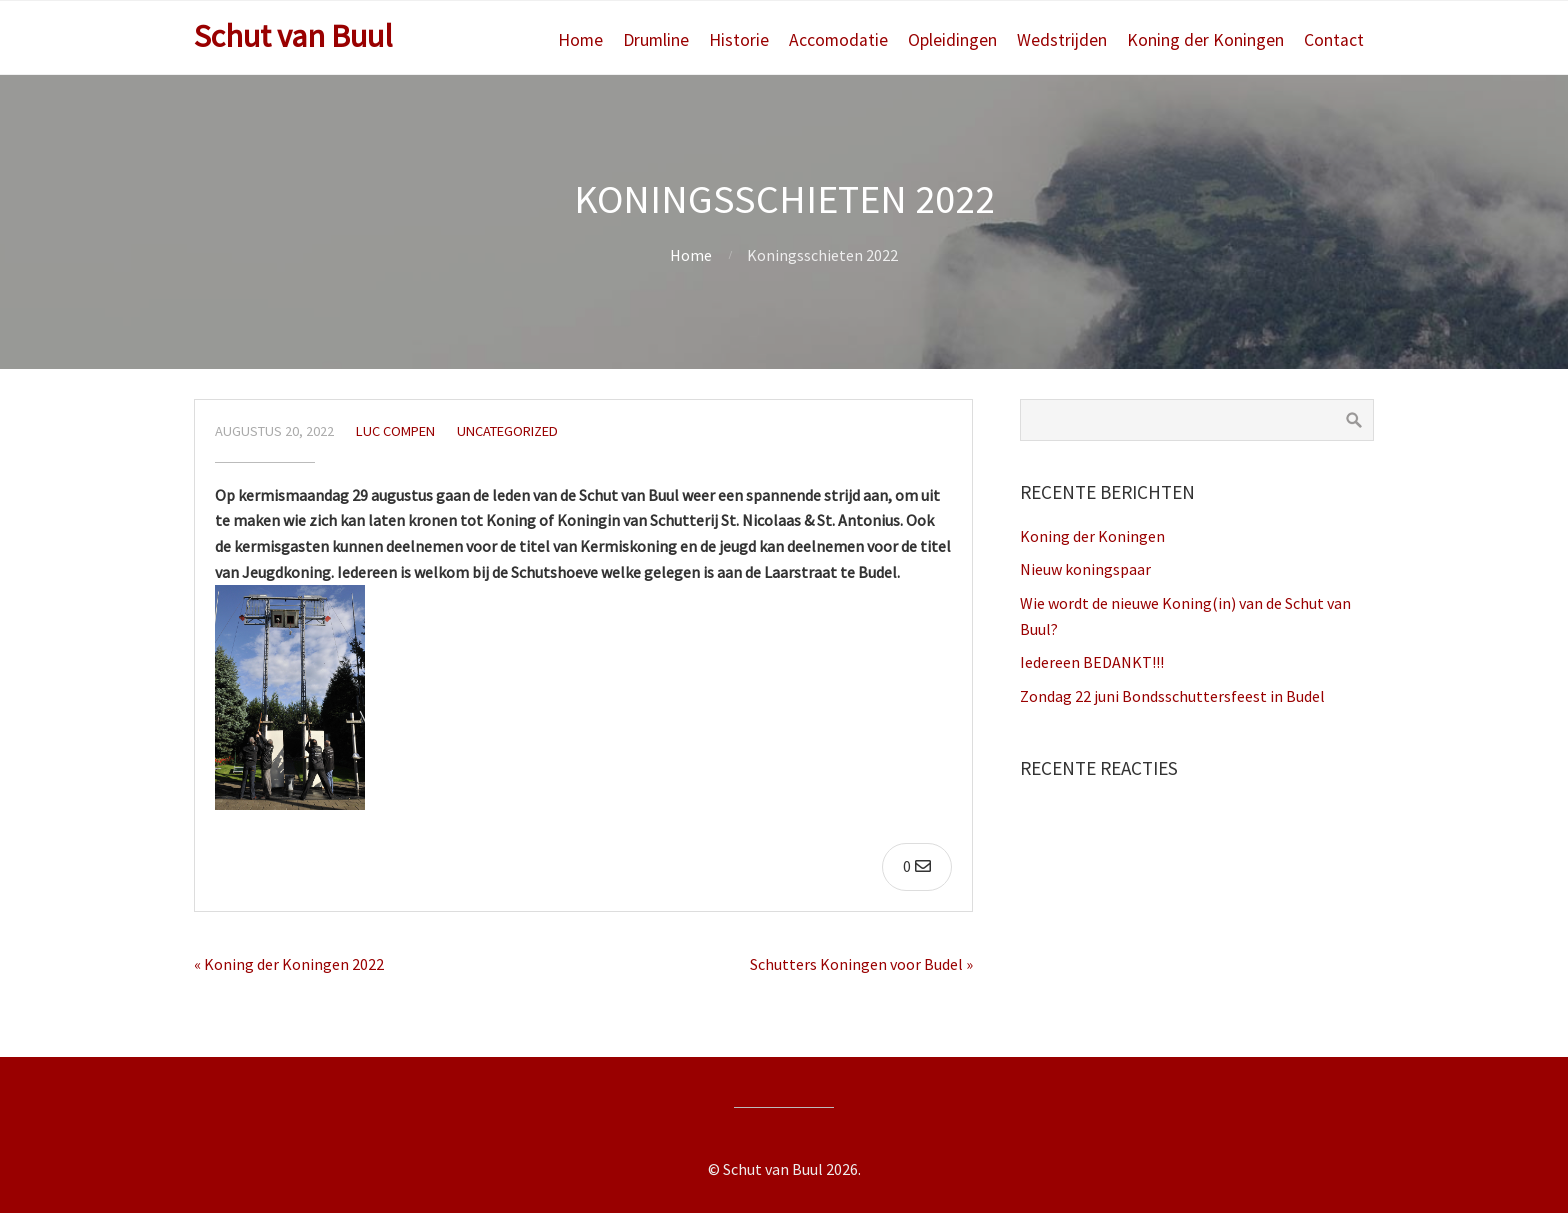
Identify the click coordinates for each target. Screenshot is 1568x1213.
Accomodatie (838, 40)
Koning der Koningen (1205, 40)
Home (580, 40)
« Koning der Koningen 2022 (289, 964)
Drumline (656, 40)
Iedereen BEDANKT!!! (1092, 662)
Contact (1334, 40)
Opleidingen (952, 40)
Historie (739, 40)
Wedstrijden (1062, 40)
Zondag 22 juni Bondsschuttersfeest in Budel (1172, 696)
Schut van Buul (293, 36)
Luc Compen (395, 431)
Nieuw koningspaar (1085, 569)
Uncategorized (507, 431)
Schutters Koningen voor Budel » (861, 964)
